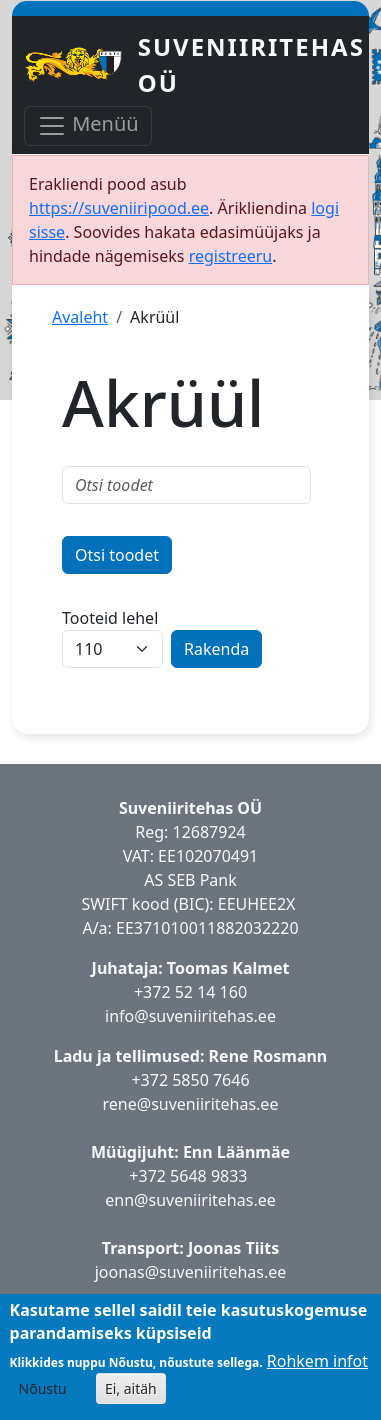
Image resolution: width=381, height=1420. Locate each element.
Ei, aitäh (131, 1388)
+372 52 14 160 (190, 992)
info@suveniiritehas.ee (190, 1016)
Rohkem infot (317, 1361)
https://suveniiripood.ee (119, 208)
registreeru (231, 256)
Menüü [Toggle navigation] (88, 125)
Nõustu (43, 1388)
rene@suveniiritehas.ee (191, 1104)
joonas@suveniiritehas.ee (191, 1272)
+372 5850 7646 (190, 1080)
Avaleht (80, 317)
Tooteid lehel (110, 618)
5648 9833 (211, 1176)
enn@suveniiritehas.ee (190, 1200)
